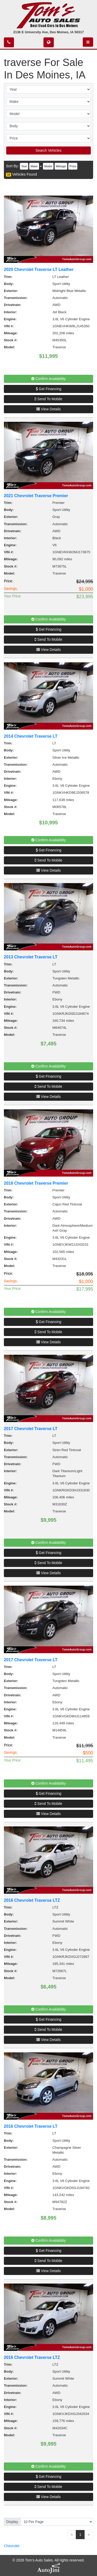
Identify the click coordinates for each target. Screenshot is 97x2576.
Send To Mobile (48, 399)
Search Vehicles (48, 150)
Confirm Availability (48, 379)
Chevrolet (11, 2546)
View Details (48, 409)
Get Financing (48, 389)
